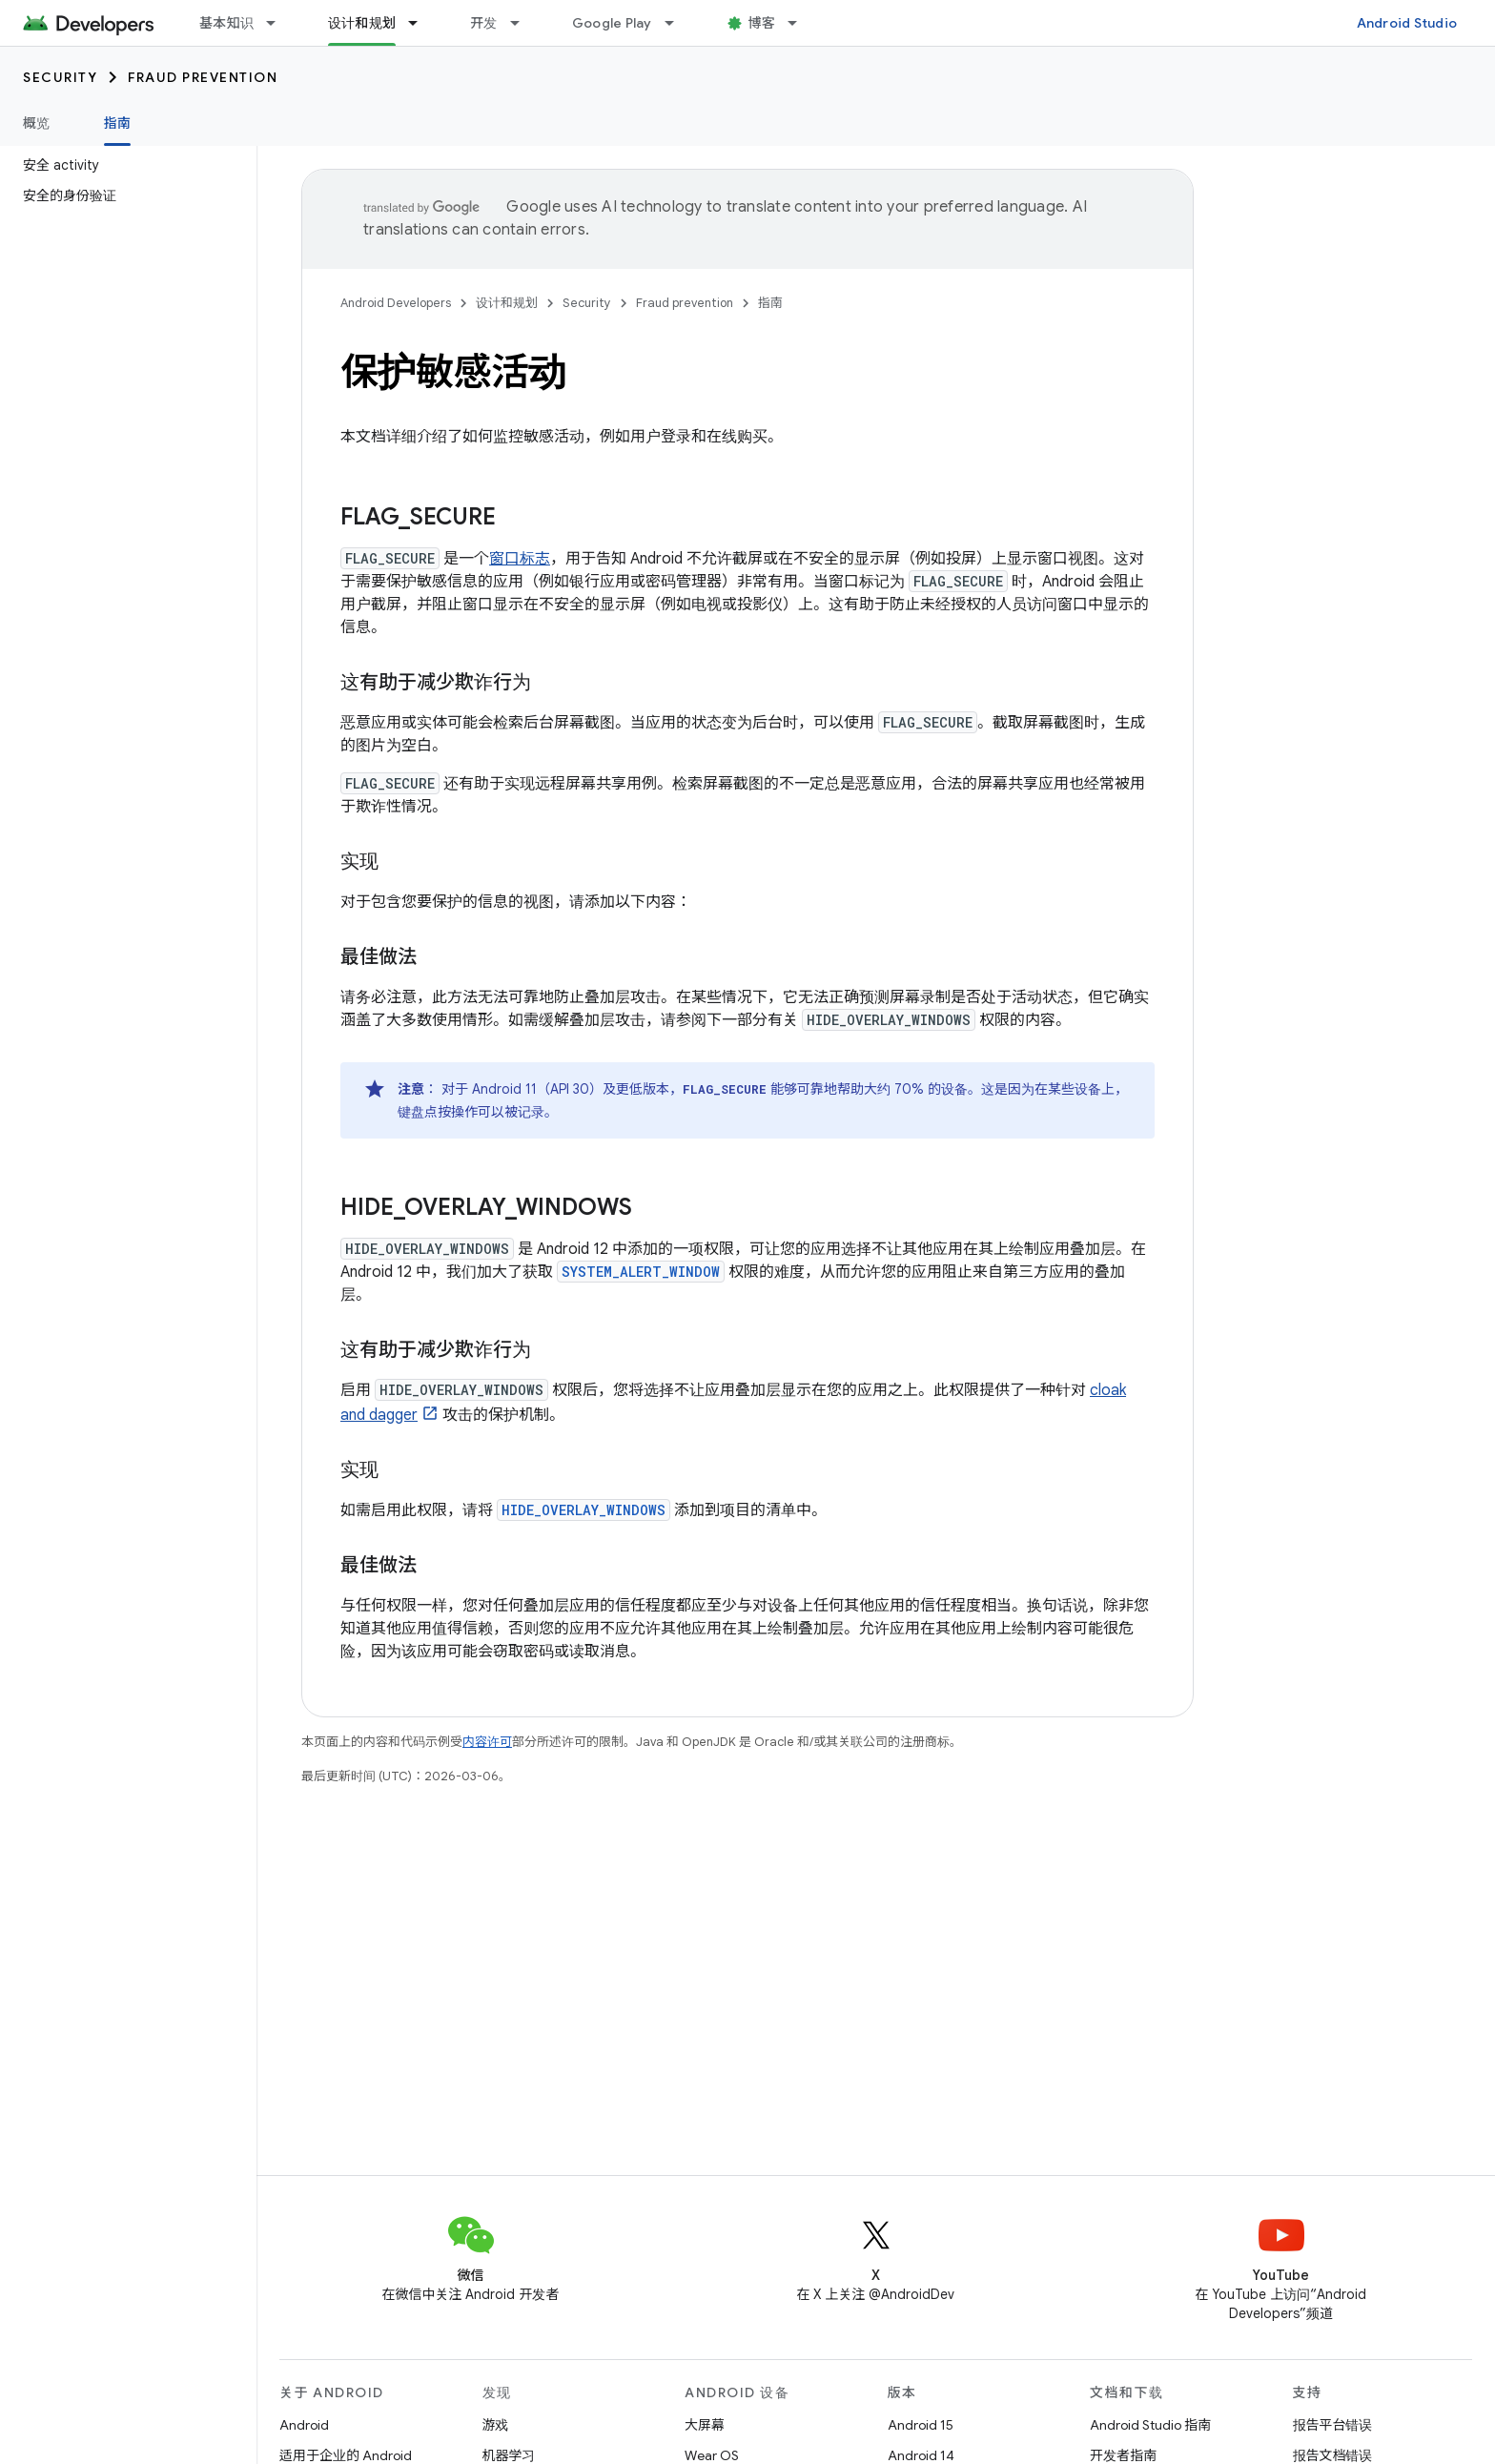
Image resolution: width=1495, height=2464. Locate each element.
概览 (37, 123)
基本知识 (226, 22)
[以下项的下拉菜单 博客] (801, 23)
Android (304, 2424)
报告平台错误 (1333, 2424)
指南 (770, 303)
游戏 (495, 2424)
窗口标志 (519, 558)
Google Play (612, 22)
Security (60, 77)
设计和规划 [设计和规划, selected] (362, 22)
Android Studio (1407, 22)
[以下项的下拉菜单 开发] (523, 23)
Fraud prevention (202, 77)
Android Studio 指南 (1150, 2424)
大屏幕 (705, 2424)
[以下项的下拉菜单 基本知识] (279, 23)
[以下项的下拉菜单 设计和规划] (421, 23)
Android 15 (920, 2424)
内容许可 (487, 1742)
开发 (484, 22)
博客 (762, 22)
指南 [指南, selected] (118, 123)
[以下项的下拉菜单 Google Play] (678, 23)
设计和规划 (507, 303)
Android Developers (395, 303)
